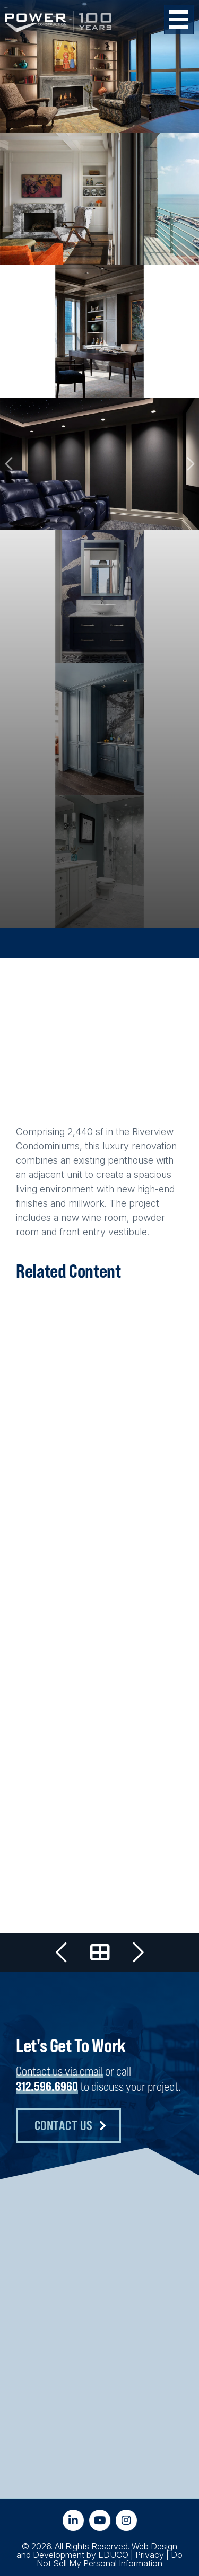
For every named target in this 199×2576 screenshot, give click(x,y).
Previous (9, 464)
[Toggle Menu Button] (179, 19)
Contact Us (63, 2125)
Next (189, 464)
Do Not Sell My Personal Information (110, 2559)
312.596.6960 (47, 2086)
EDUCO (113, 2554)
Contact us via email (59, 2070)
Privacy (149, 2554)
